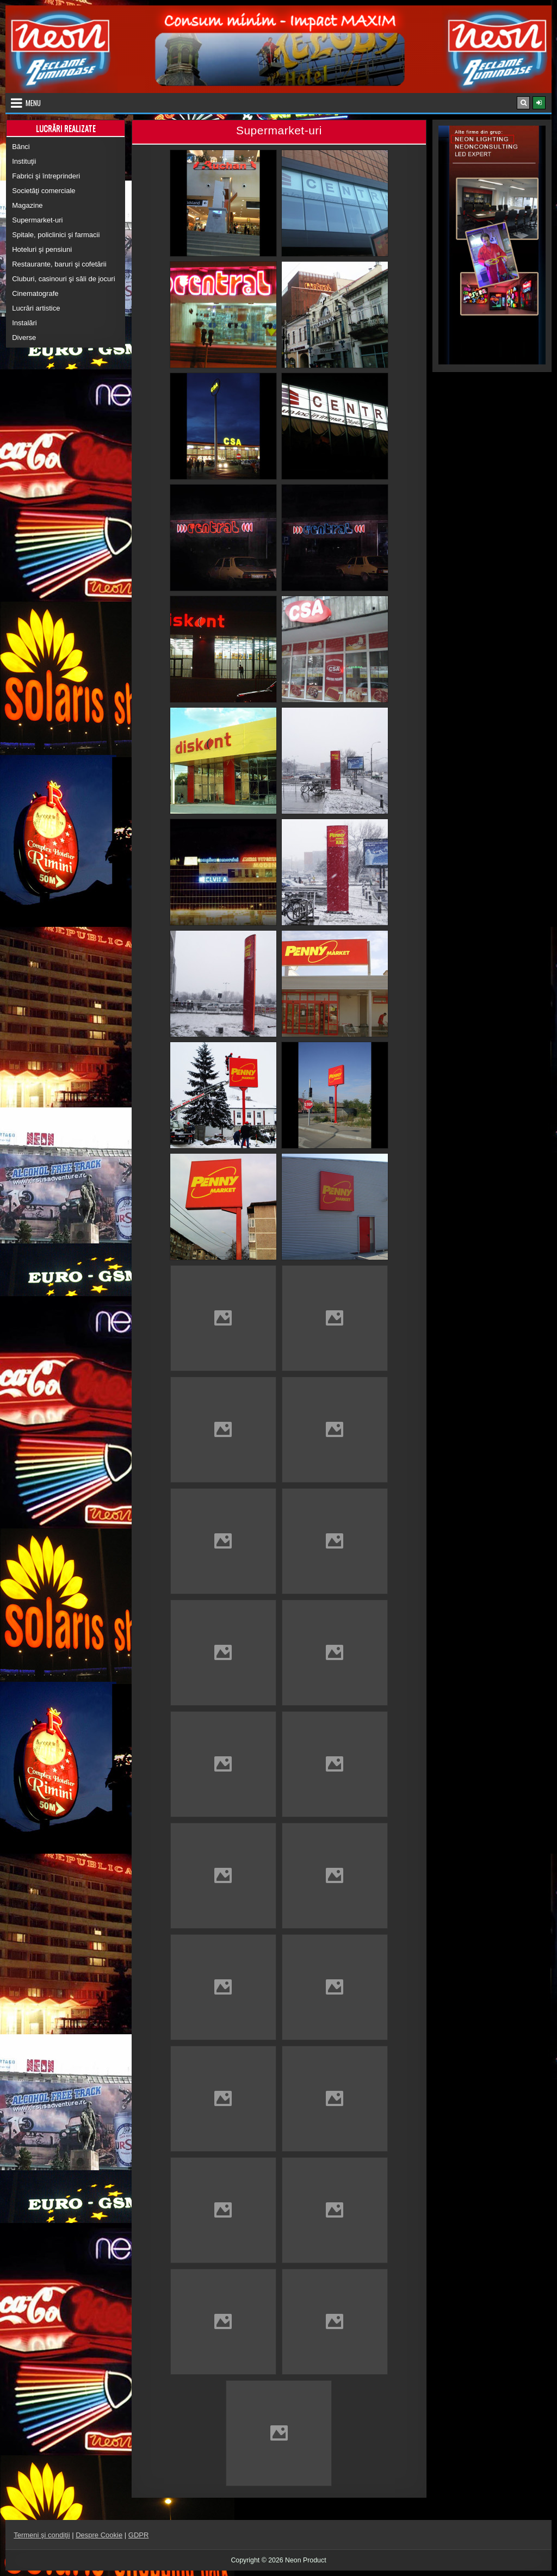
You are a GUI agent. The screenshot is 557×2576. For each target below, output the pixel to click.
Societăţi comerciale (43, 191)
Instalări (24, 323)
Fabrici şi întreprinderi (46, 176)
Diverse (24, 337)
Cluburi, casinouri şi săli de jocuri (63, 279)
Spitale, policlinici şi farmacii (56, 235)
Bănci (21, 147)
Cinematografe (35, 293)
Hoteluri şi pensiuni (42, 249)
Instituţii (24, 161)
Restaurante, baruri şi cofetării (59, 264)
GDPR (138, 2535)
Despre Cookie (99, 2535)
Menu (33, 102)
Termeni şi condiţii (42, 2535)
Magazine (27, 205)
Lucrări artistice (36, 308)
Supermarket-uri (37, 220)
